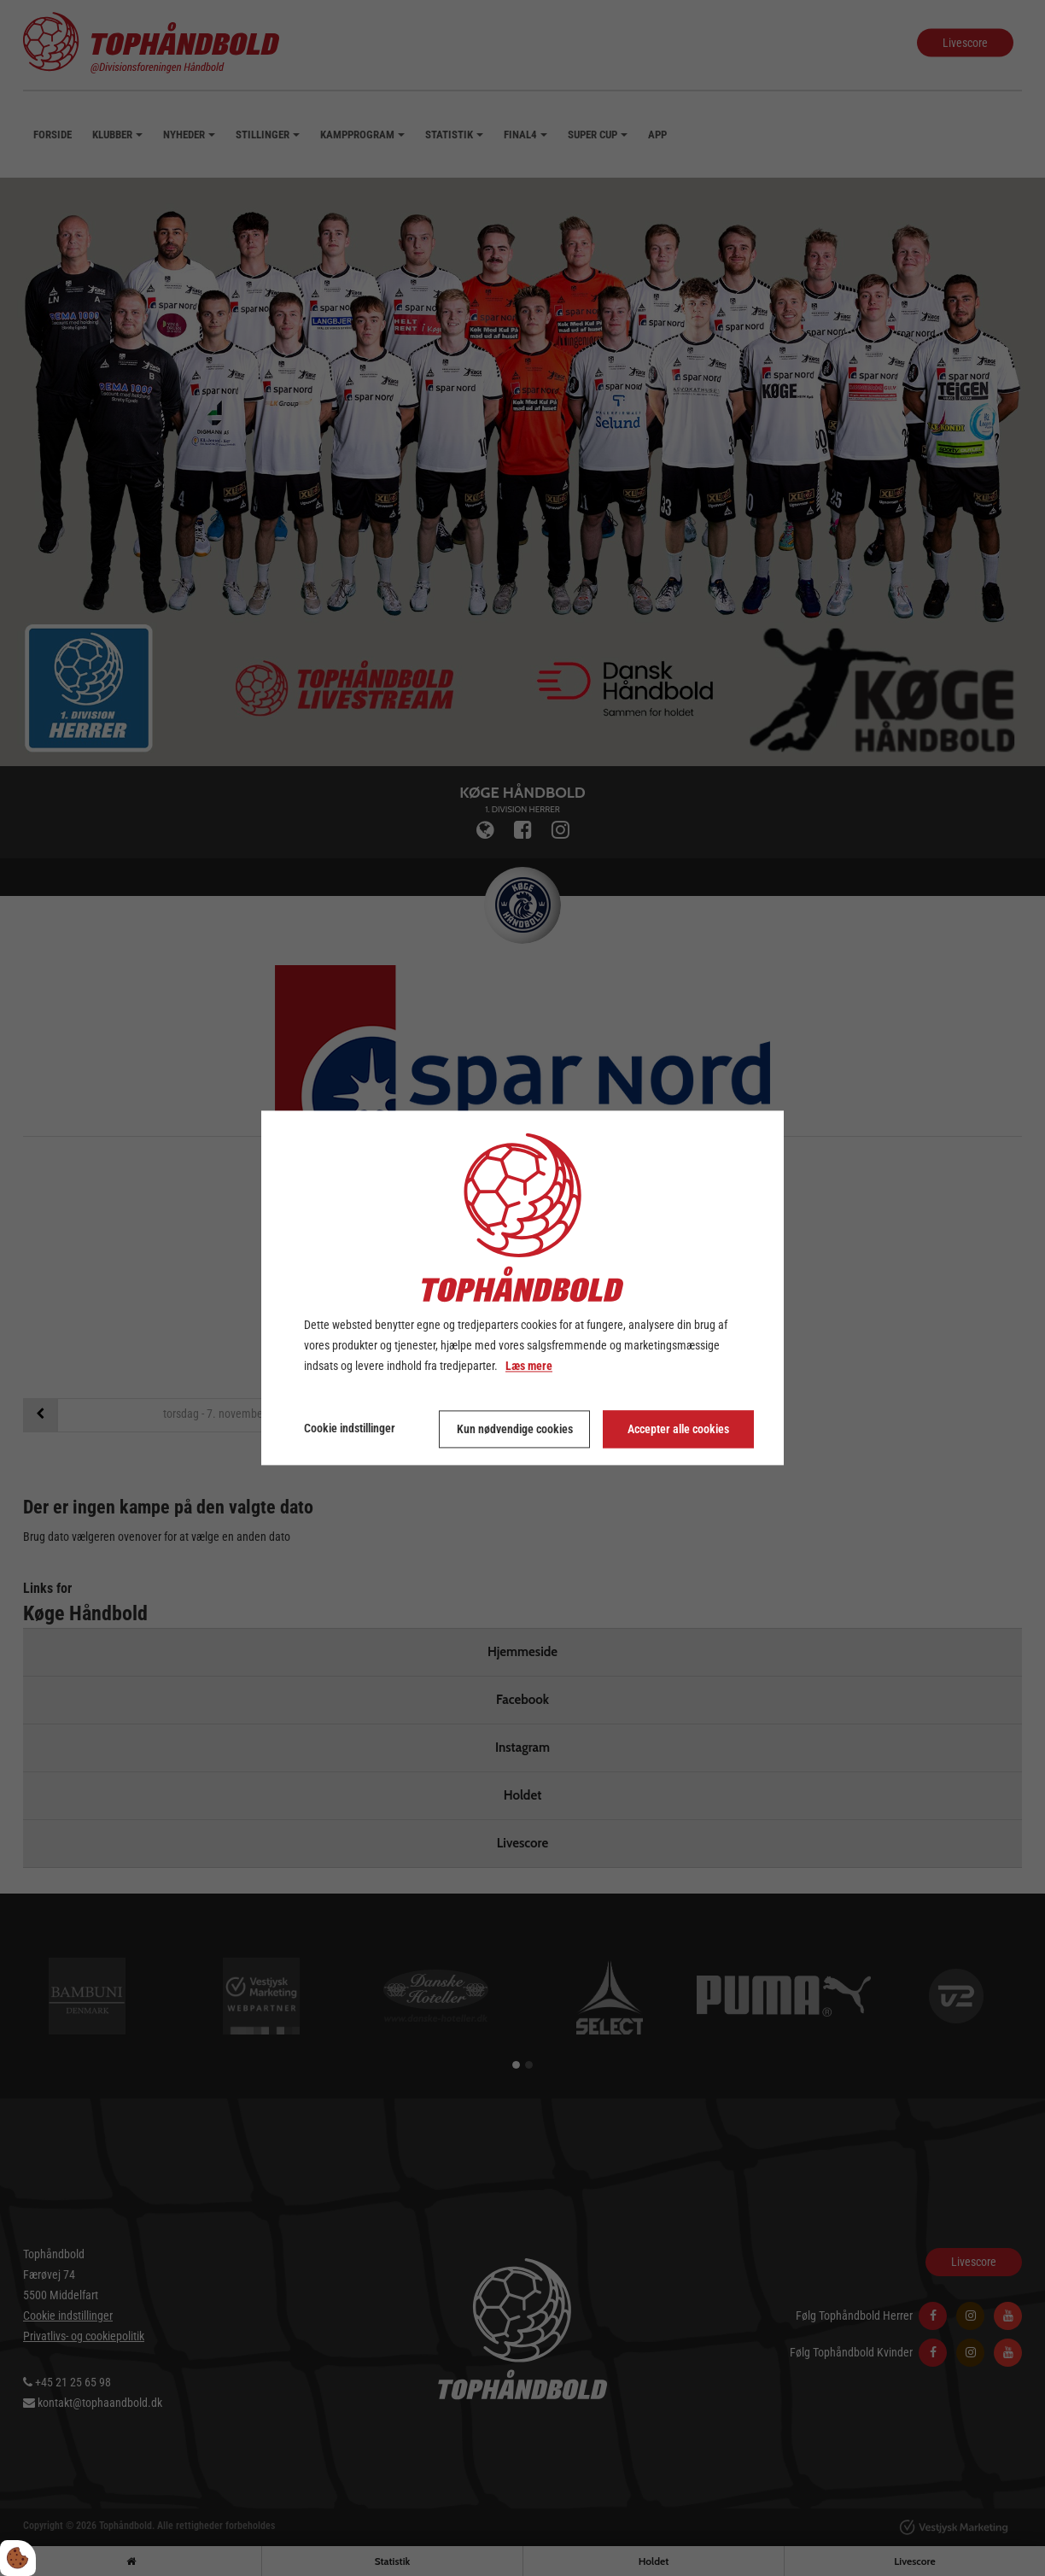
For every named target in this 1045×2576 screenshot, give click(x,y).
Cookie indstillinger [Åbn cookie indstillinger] (349, 1429)
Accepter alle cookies (678, 1430)
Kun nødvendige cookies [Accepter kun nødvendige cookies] (515, 1430)
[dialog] (522, 1287)
